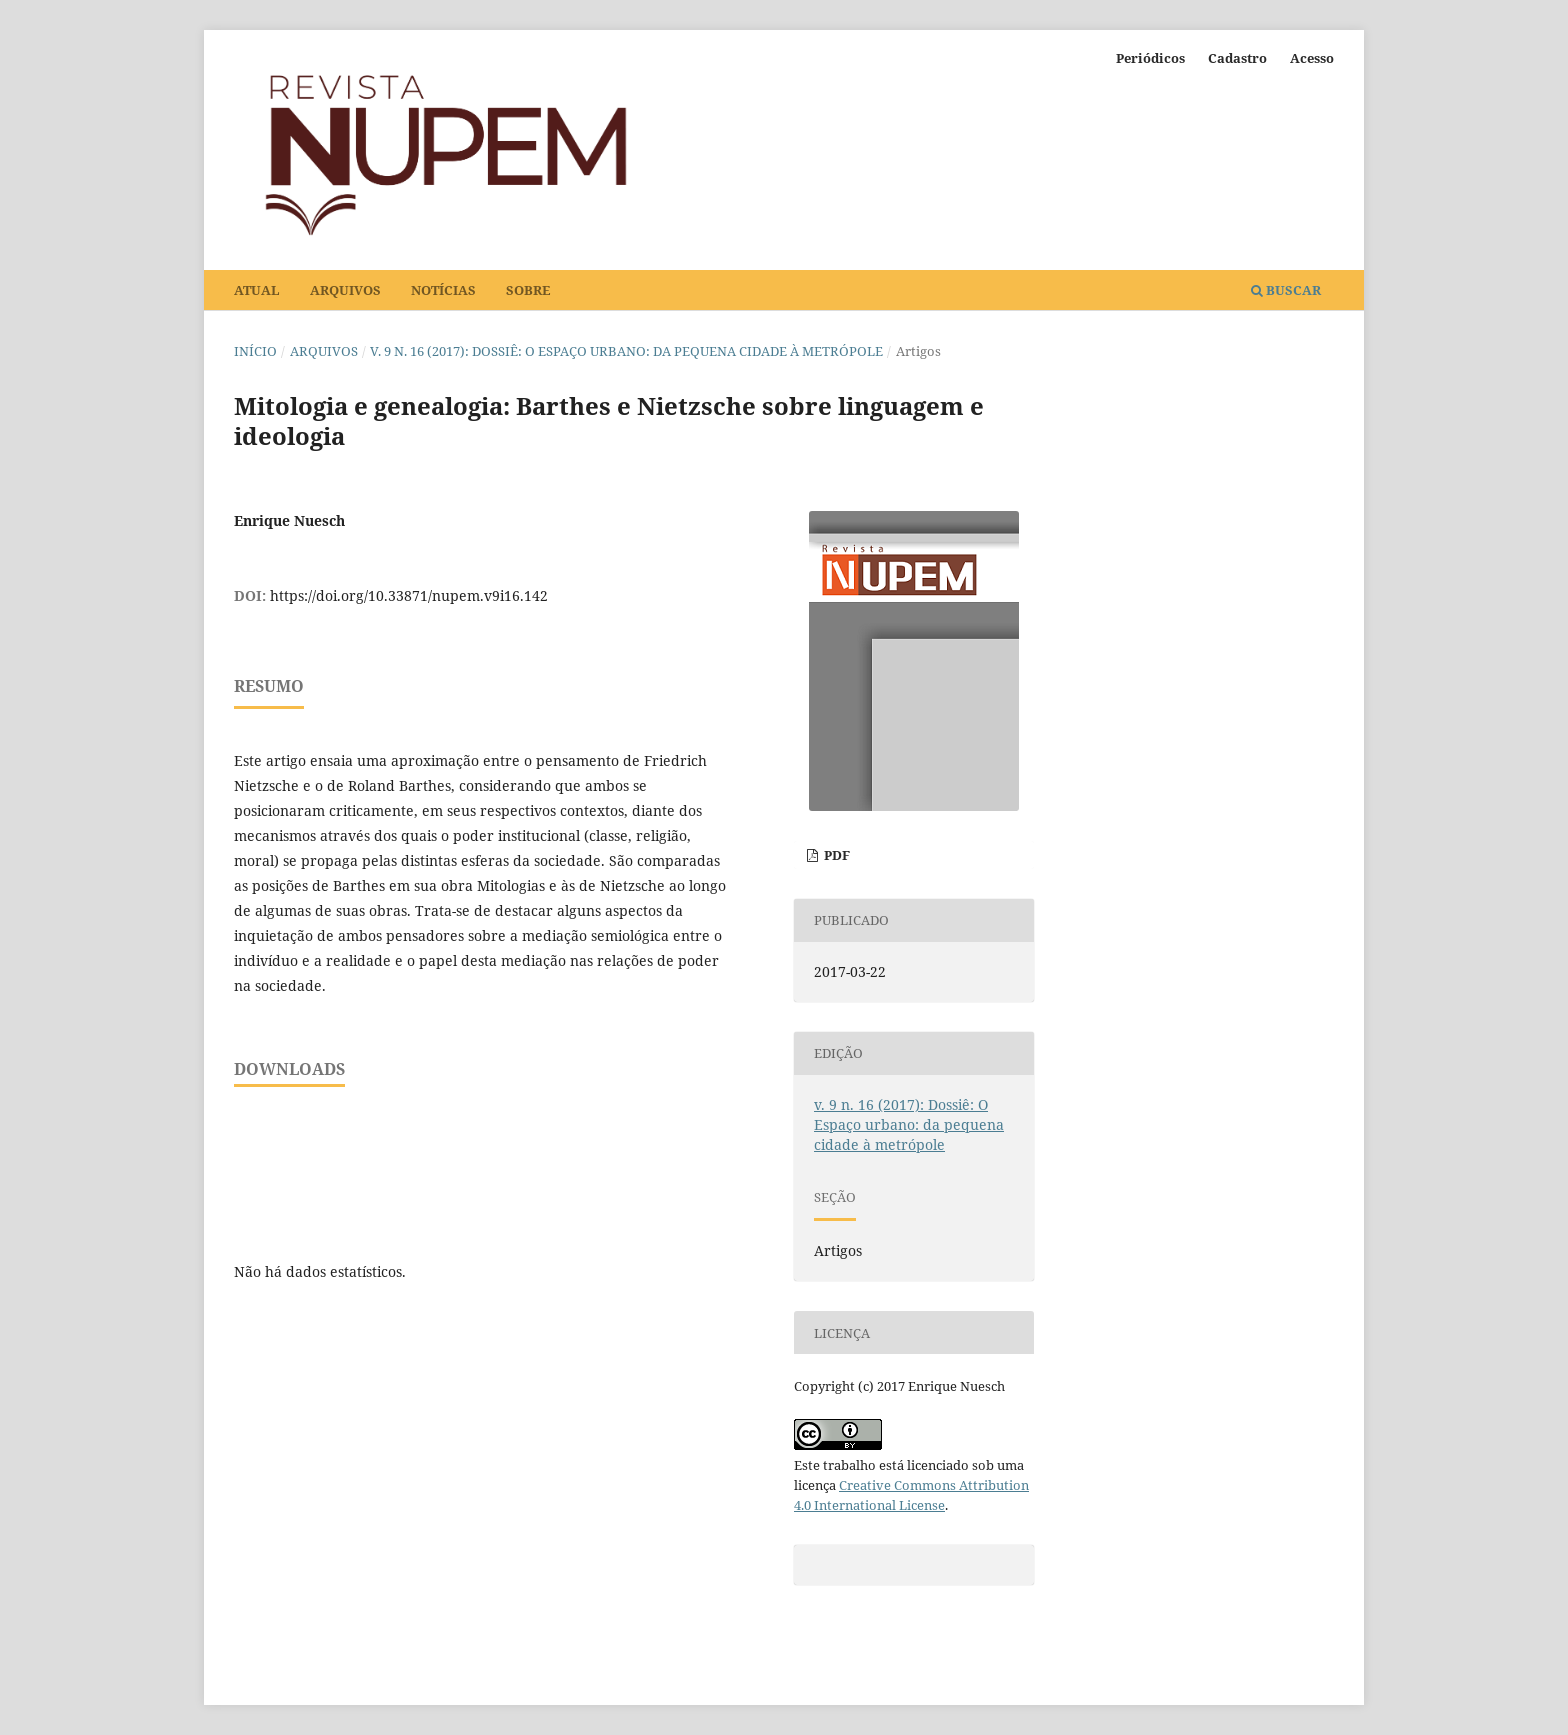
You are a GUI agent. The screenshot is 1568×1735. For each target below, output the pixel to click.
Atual (257, 290)
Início (255, 351)
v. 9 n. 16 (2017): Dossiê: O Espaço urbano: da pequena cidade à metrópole (626, 351)
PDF (835, 855)
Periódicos (1150, 58)
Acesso (1312, 58)
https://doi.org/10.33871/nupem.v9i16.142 (409, 595)
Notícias (443, 290)
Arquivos (345, 290)
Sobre (528, 290)
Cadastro (1237, 58)
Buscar (1286, 290)
